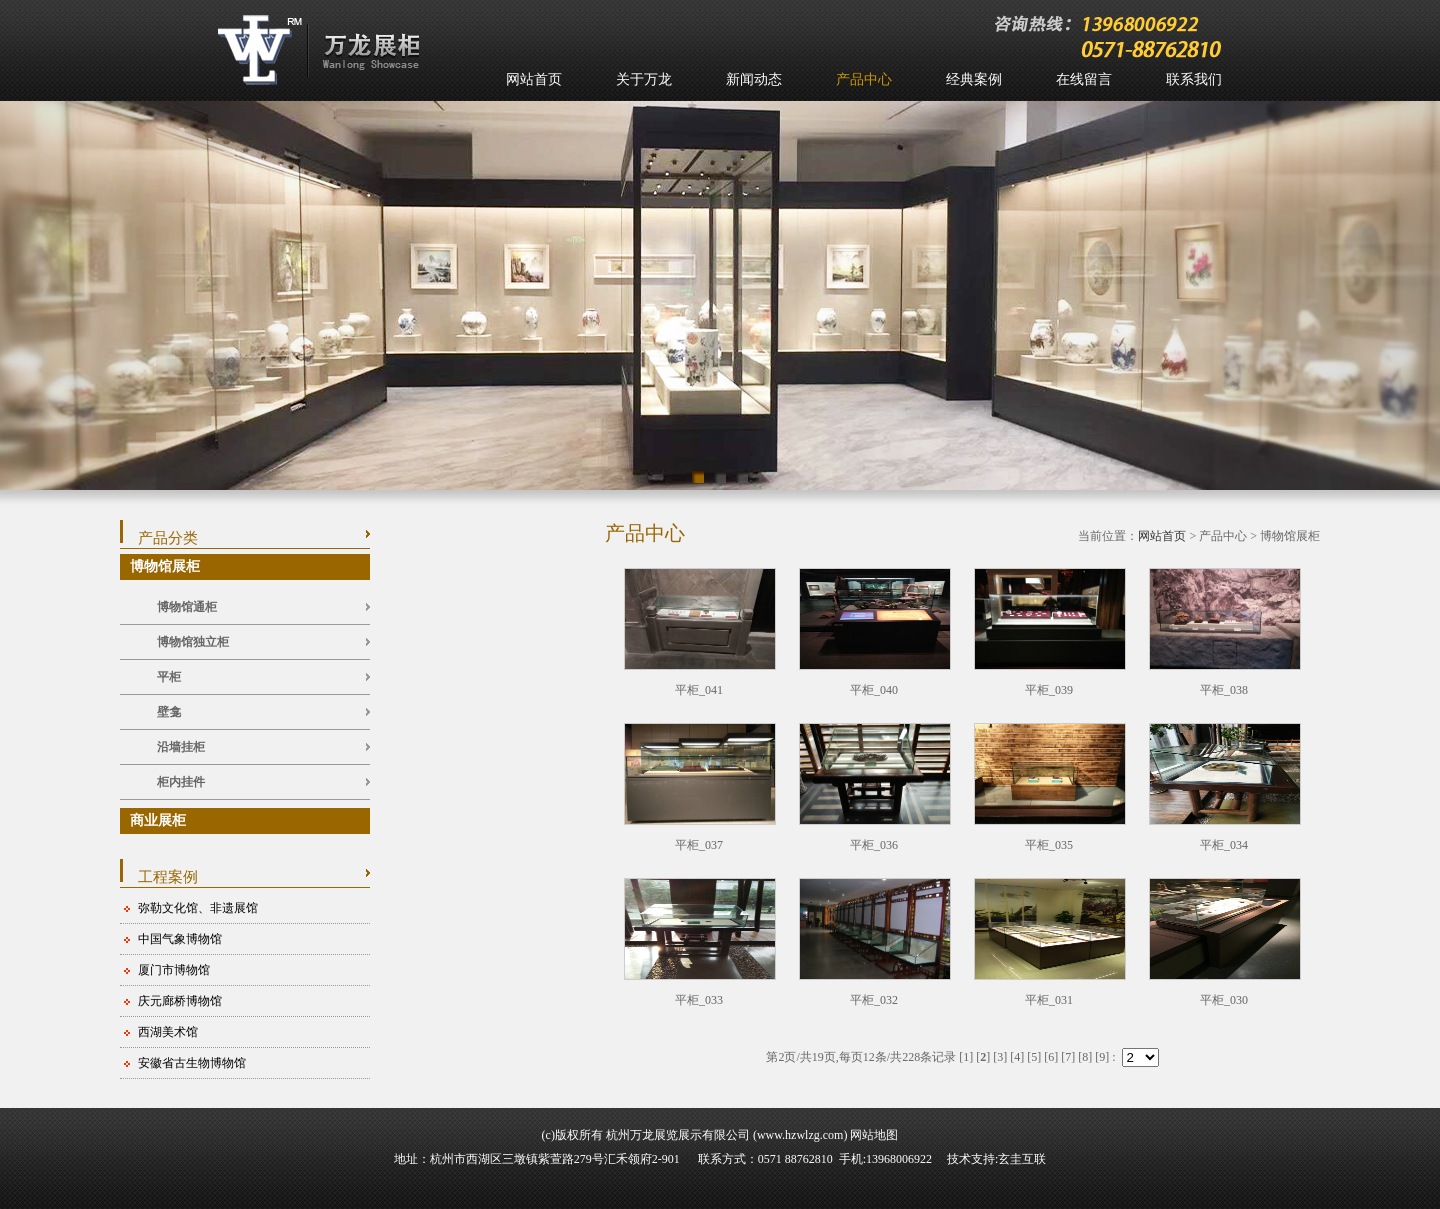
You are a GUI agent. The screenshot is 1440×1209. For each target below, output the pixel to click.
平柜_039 (1049, 690)
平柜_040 (874, 690)
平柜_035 (1049, 845)
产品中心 (864, 79)
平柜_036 (874, 845)
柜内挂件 (181, 782)
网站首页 (534, 79)
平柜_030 (1224, 1000)
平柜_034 (1224, 845)
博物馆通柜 (187, 607)
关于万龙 (644, 79)
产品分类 (168, 538)
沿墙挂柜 (181, 747)
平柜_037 (699, 845)
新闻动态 (754, 79)
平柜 (169, 677)
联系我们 (1194, 79)
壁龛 (169, 712)
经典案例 (974, 79)
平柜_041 (699, 690)
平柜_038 (1224, 690)
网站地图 (874, 1135)
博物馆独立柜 (193, 642)
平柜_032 (874, 1000)
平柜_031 (1049, 1000)
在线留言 (1084, 79)
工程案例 (168, 877)
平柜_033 (699, 1000)
